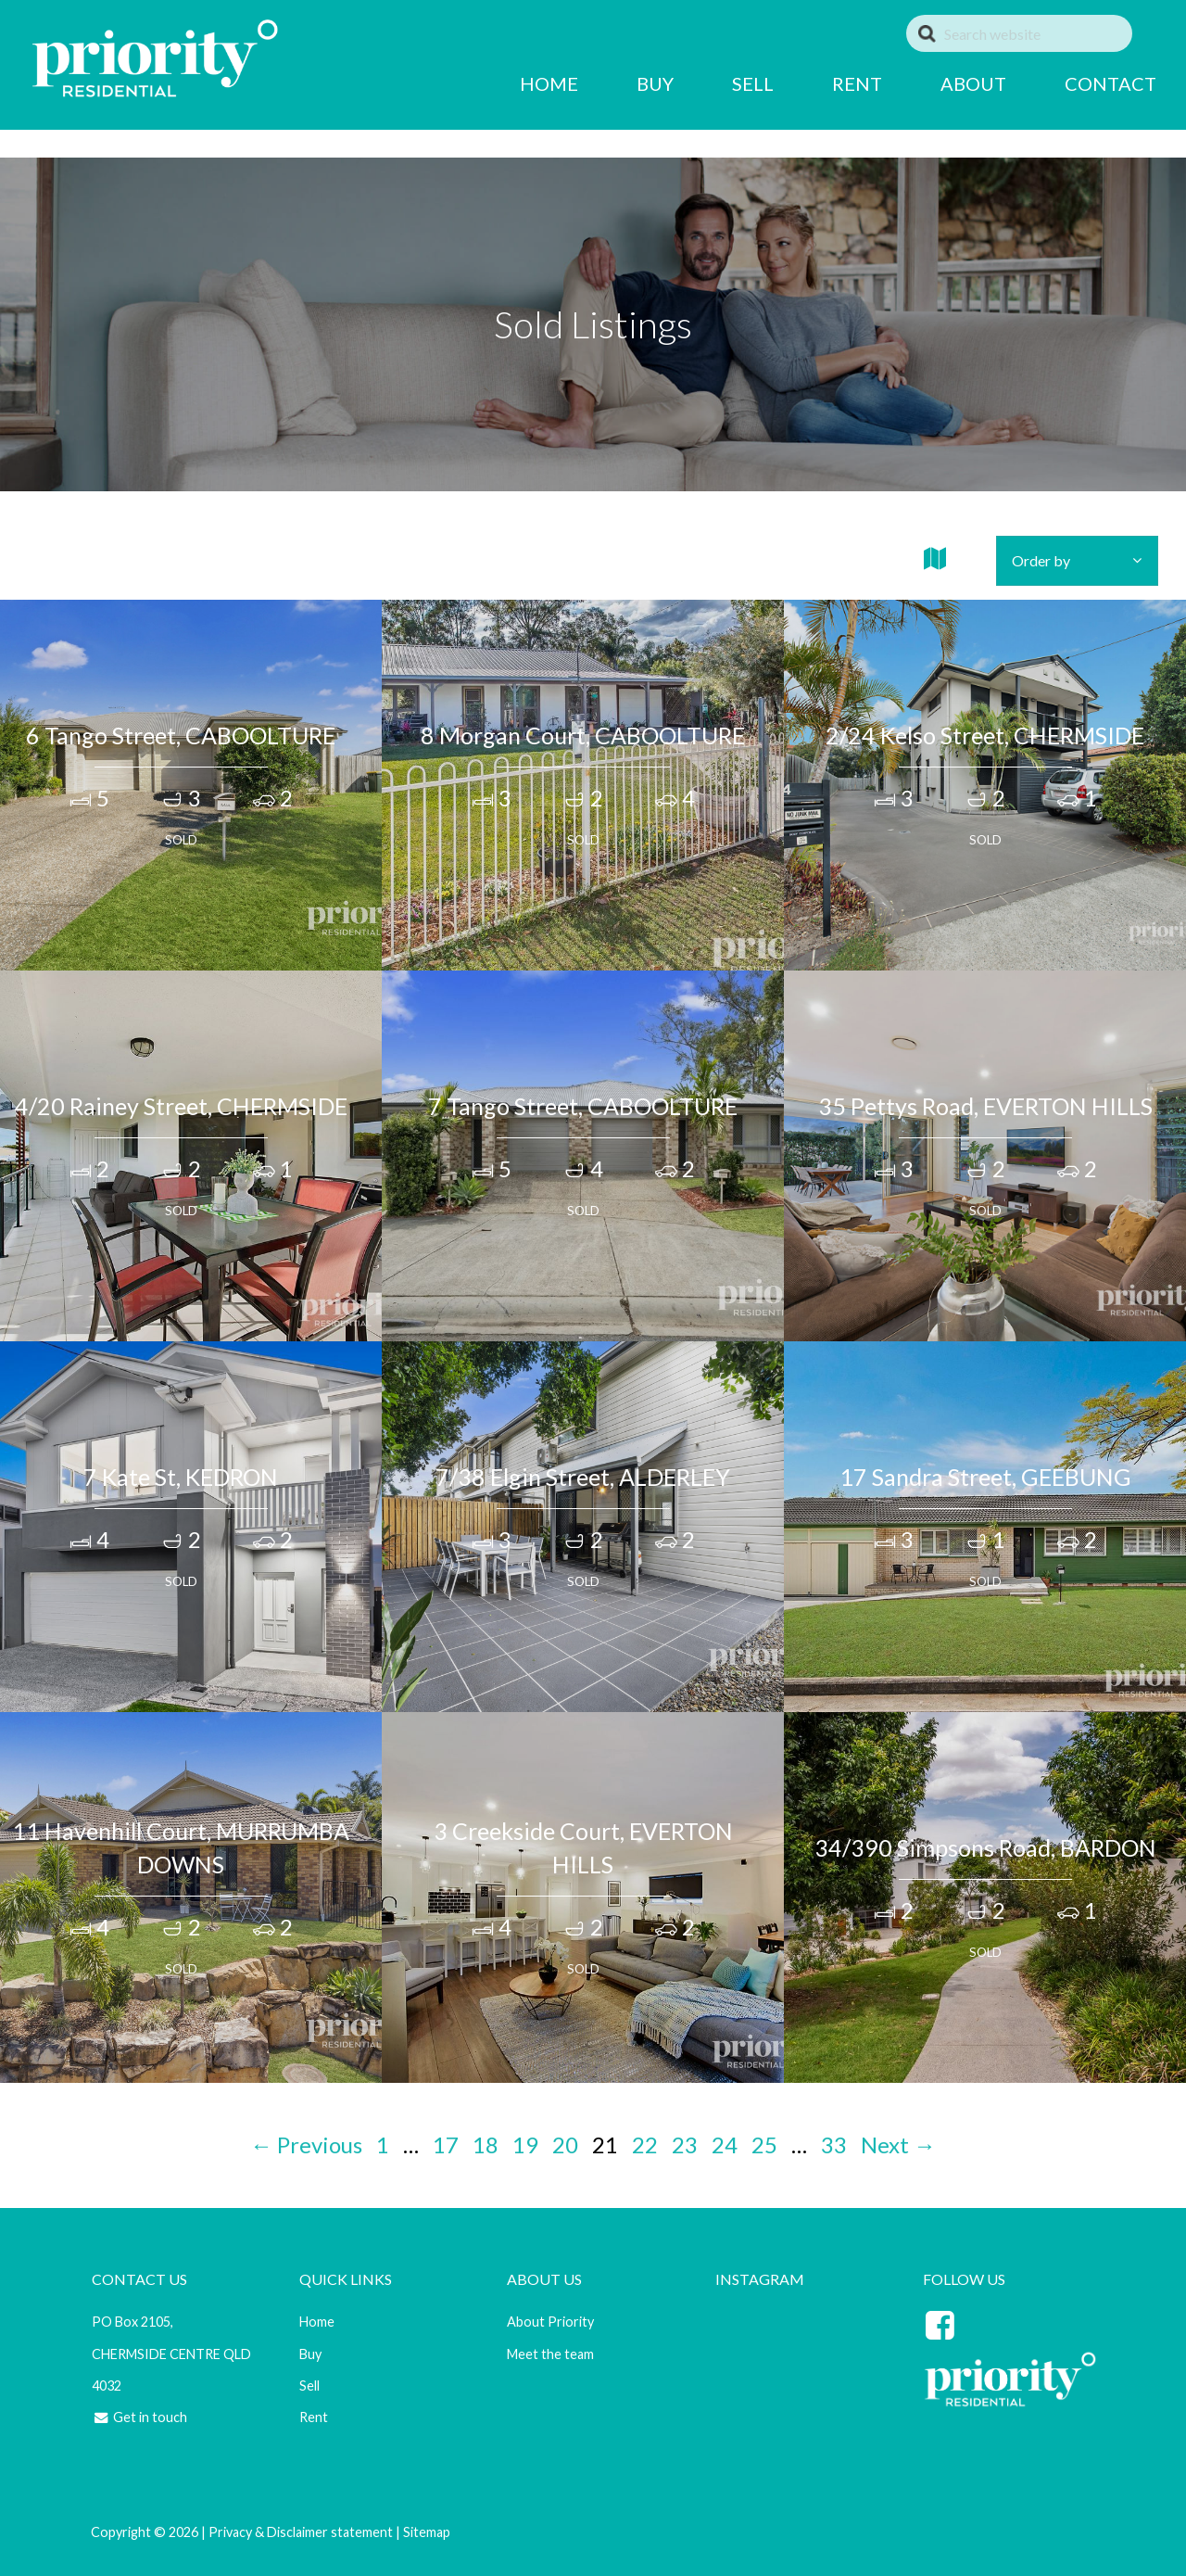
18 (485, 2144)
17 (446, 2144)
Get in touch (136, 2417)
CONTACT (1081, 83)
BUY (625, 83)
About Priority (549, 2321)
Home (315, 2321)
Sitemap (424, 2532)
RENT (827, 83)
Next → (898, 2144)
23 (685, 2144)
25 (764, 2144)
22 (645, 2144)
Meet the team (549, 2354)
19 (525, 2144)
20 (565, 2144)
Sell (307, 2385)
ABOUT (944, 83)
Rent (311, 2417)
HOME (519, 83)
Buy (308, 2354)
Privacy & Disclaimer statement (299, 2532)
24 (725, 2144)
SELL (723, 83)
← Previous (306, 2144)
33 (834, 2144)
